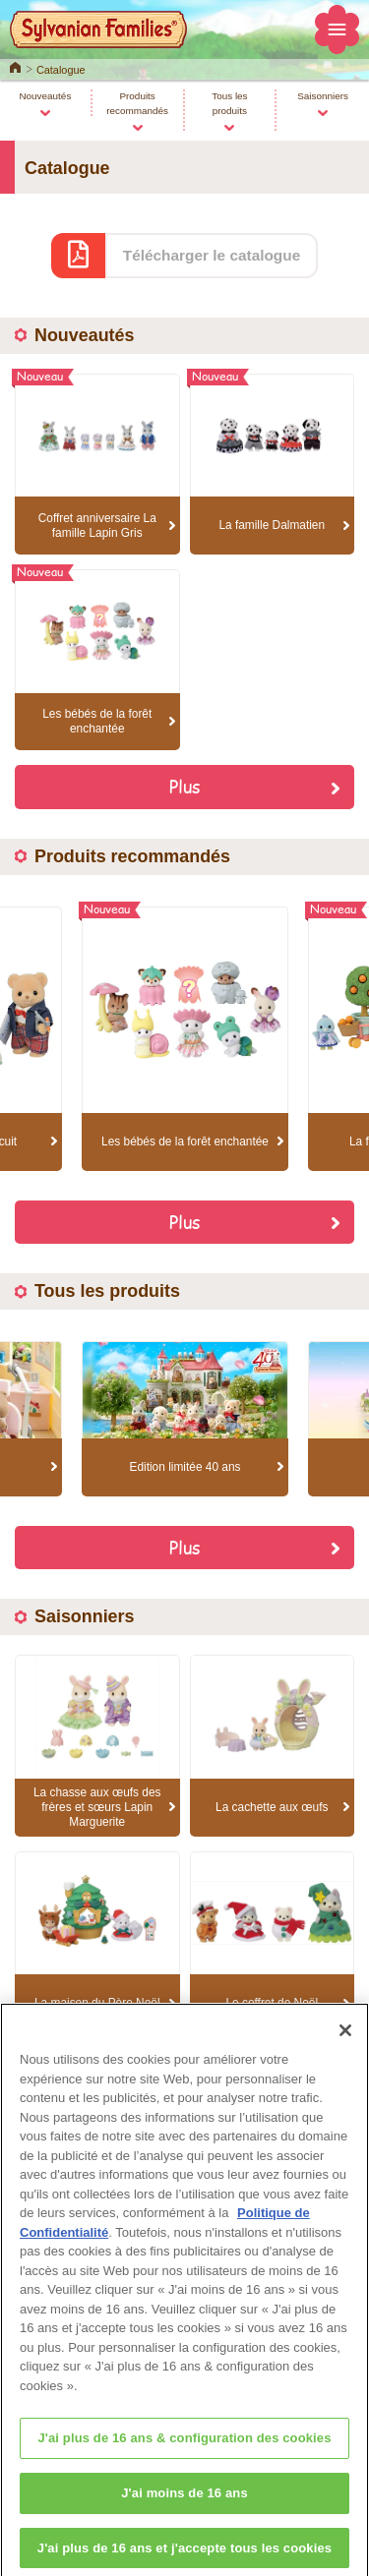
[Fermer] (345, 2042)
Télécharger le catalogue (212, 255)
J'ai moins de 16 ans (184, 2504)
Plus (185, 785)
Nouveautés (45, 95)
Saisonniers (322, 95)
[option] (185, 1039)
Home (15, 66)
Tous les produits (229, 103)
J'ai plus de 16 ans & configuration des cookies (184, 2449)
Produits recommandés (137, 103)
